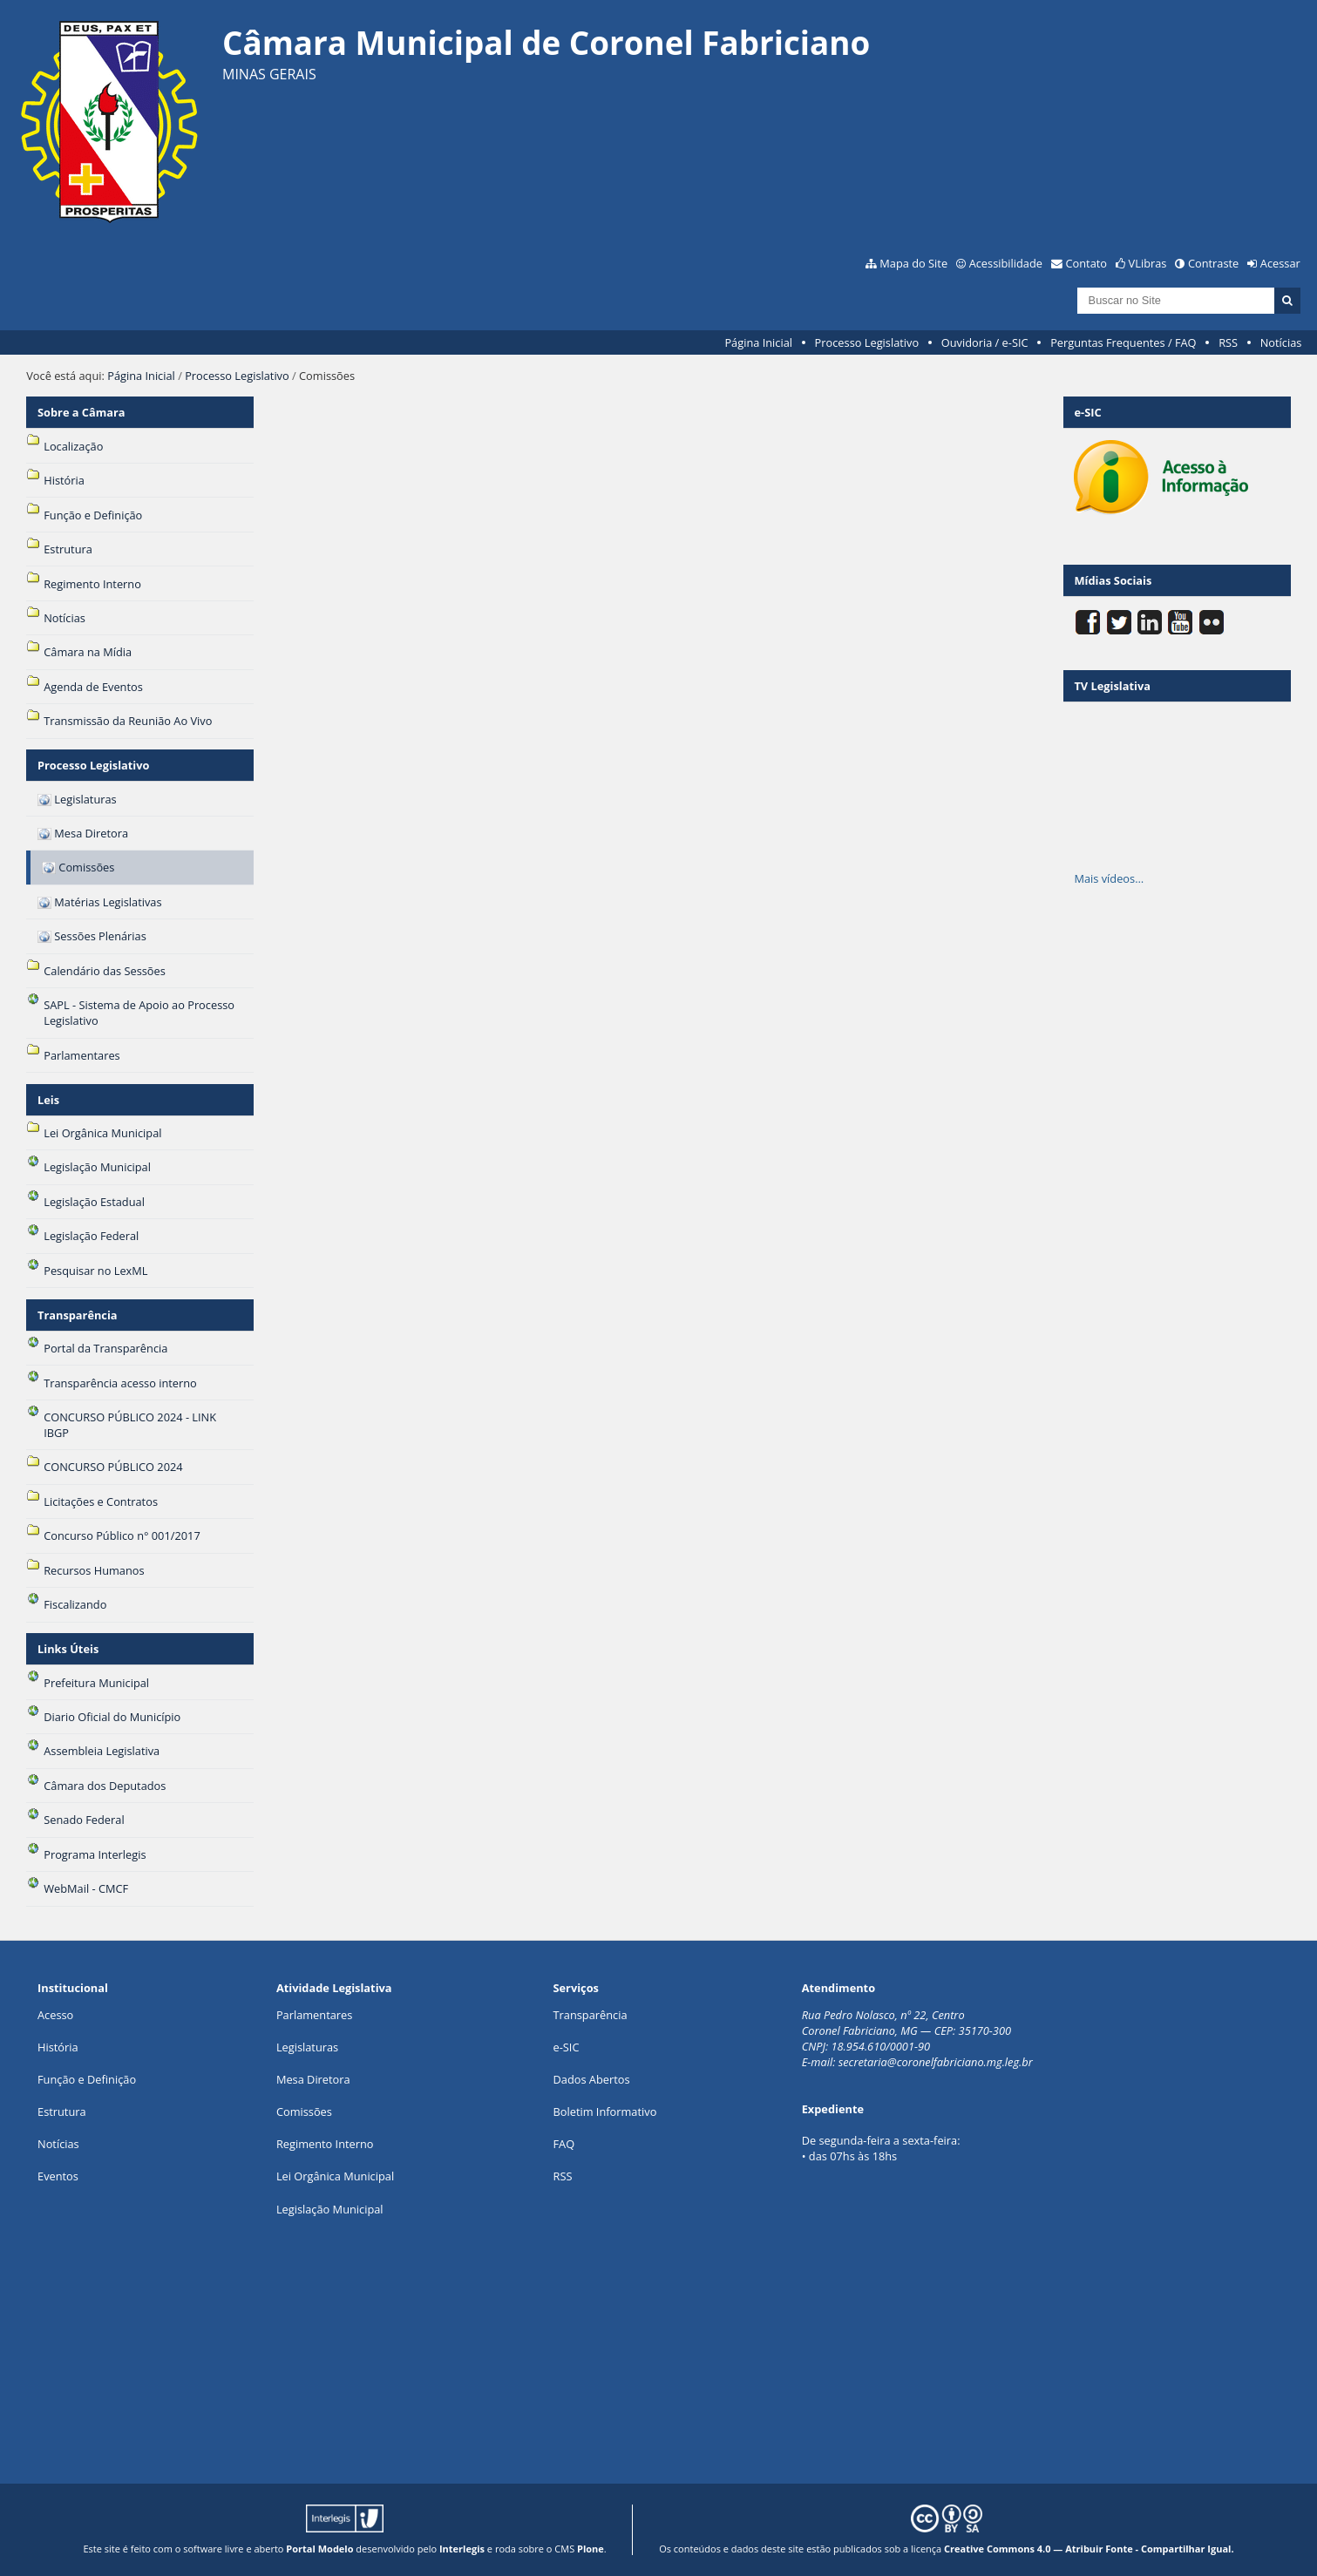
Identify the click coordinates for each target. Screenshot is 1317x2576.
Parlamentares (314, 2015)
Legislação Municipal (330, 2209)
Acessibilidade (1005, 263)
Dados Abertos (591, 2079)
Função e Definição (86, 2079)
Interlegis (462, 2548)
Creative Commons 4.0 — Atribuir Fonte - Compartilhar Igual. (1089, 2548)
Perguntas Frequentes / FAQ (1123, 342)
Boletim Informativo (605, 2111)
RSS (1228, 342)
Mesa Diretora (313, 2079)
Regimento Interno (325, 2144)
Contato (1087, 263)
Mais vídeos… (1109, 878)
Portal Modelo (319, 2548)
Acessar (1280, 263)
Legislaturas (307, 2047)
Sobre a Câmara (81, 412)
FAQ (564, 2144)
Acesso (55, 2015)
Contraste (1213, 263)
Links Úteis (67, 1649)
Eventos (57, 2176)
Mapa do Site (913, 263)
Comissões (304, 2111)
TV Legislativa (1112, 686)
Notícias (1281, 342)
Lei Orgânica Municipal (335, 2176)
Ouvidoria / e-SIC (984, 342)
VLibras (1148, 263)
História (57, 2047)
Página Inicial (758, 342)
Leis (48, 1100)
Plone (590, 2548)
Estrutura (61, 2111)
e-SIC (566, 2047)
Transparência (77, 1315)
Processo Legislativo (867, 342)
